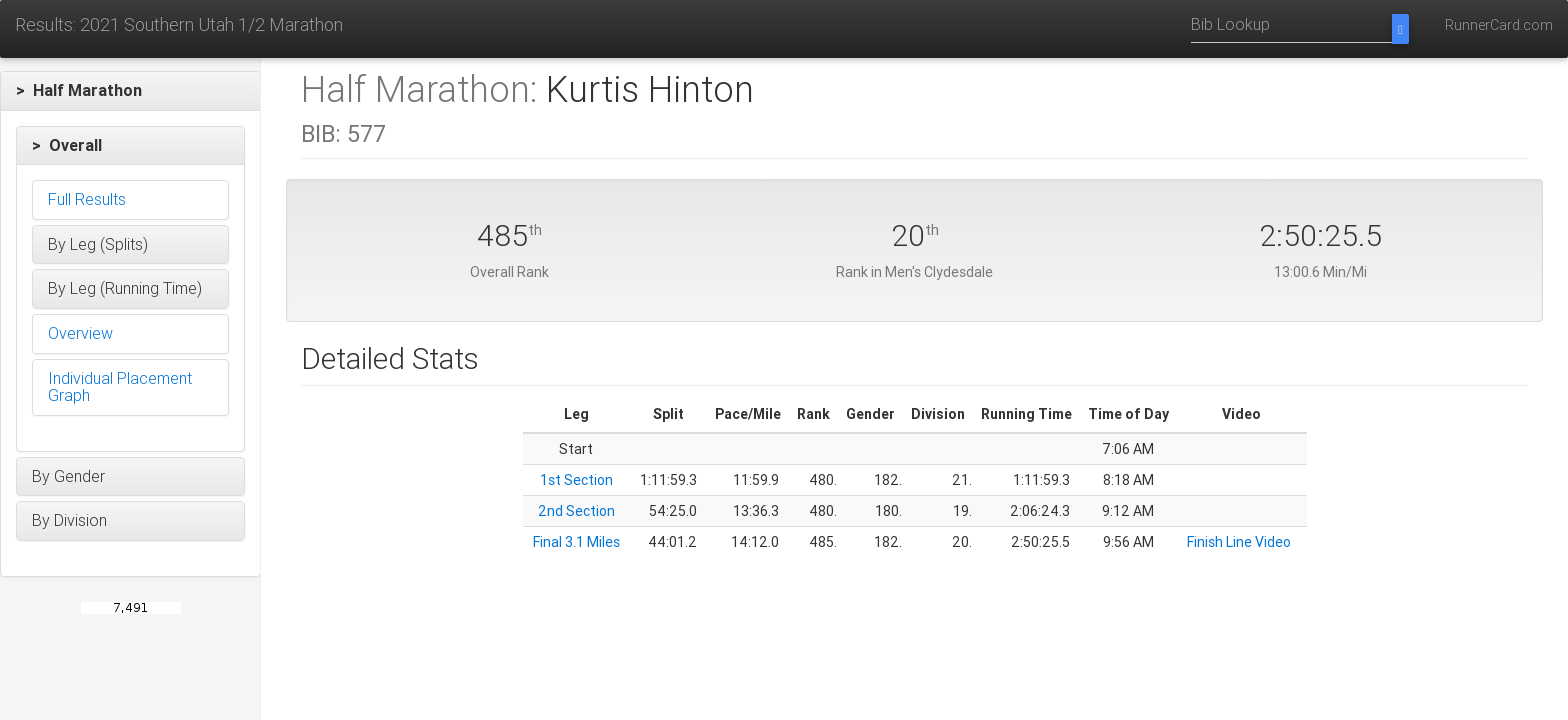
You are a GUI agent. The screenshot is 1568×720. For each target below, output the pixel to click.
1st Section (576, 480)
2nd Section (576, 511)
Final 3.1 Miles (576, 542)
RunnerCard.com (1499, 25)
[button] (130, 91)
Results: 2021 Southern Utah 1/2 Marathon (179, 24)
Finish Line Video (1239, 542)
